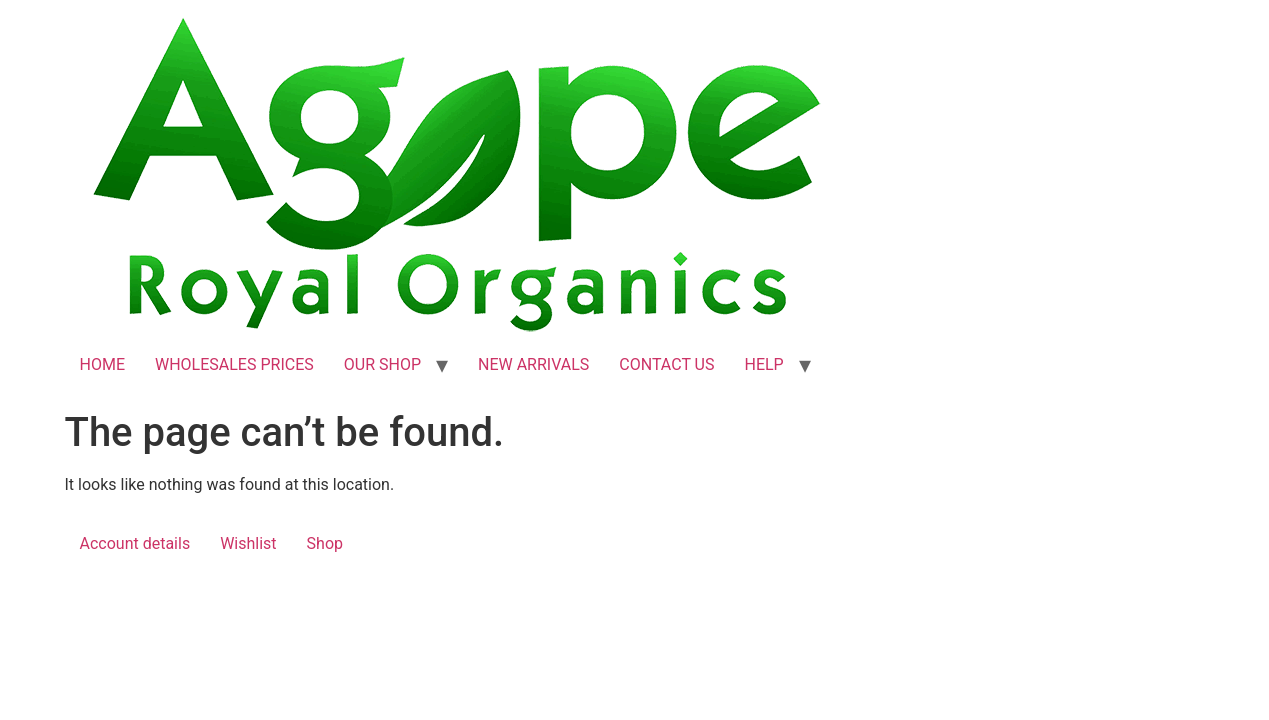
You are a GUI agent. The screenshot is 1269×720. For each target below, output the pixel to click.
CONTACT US (666, 364)
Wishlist (248, 543)
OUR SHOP (382, 364)
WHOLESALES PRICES (234, 364)
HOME (102, 364)
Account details (135, 543)
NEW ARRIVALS (533, 364)
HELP (763, 364)
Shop (325, 543)
